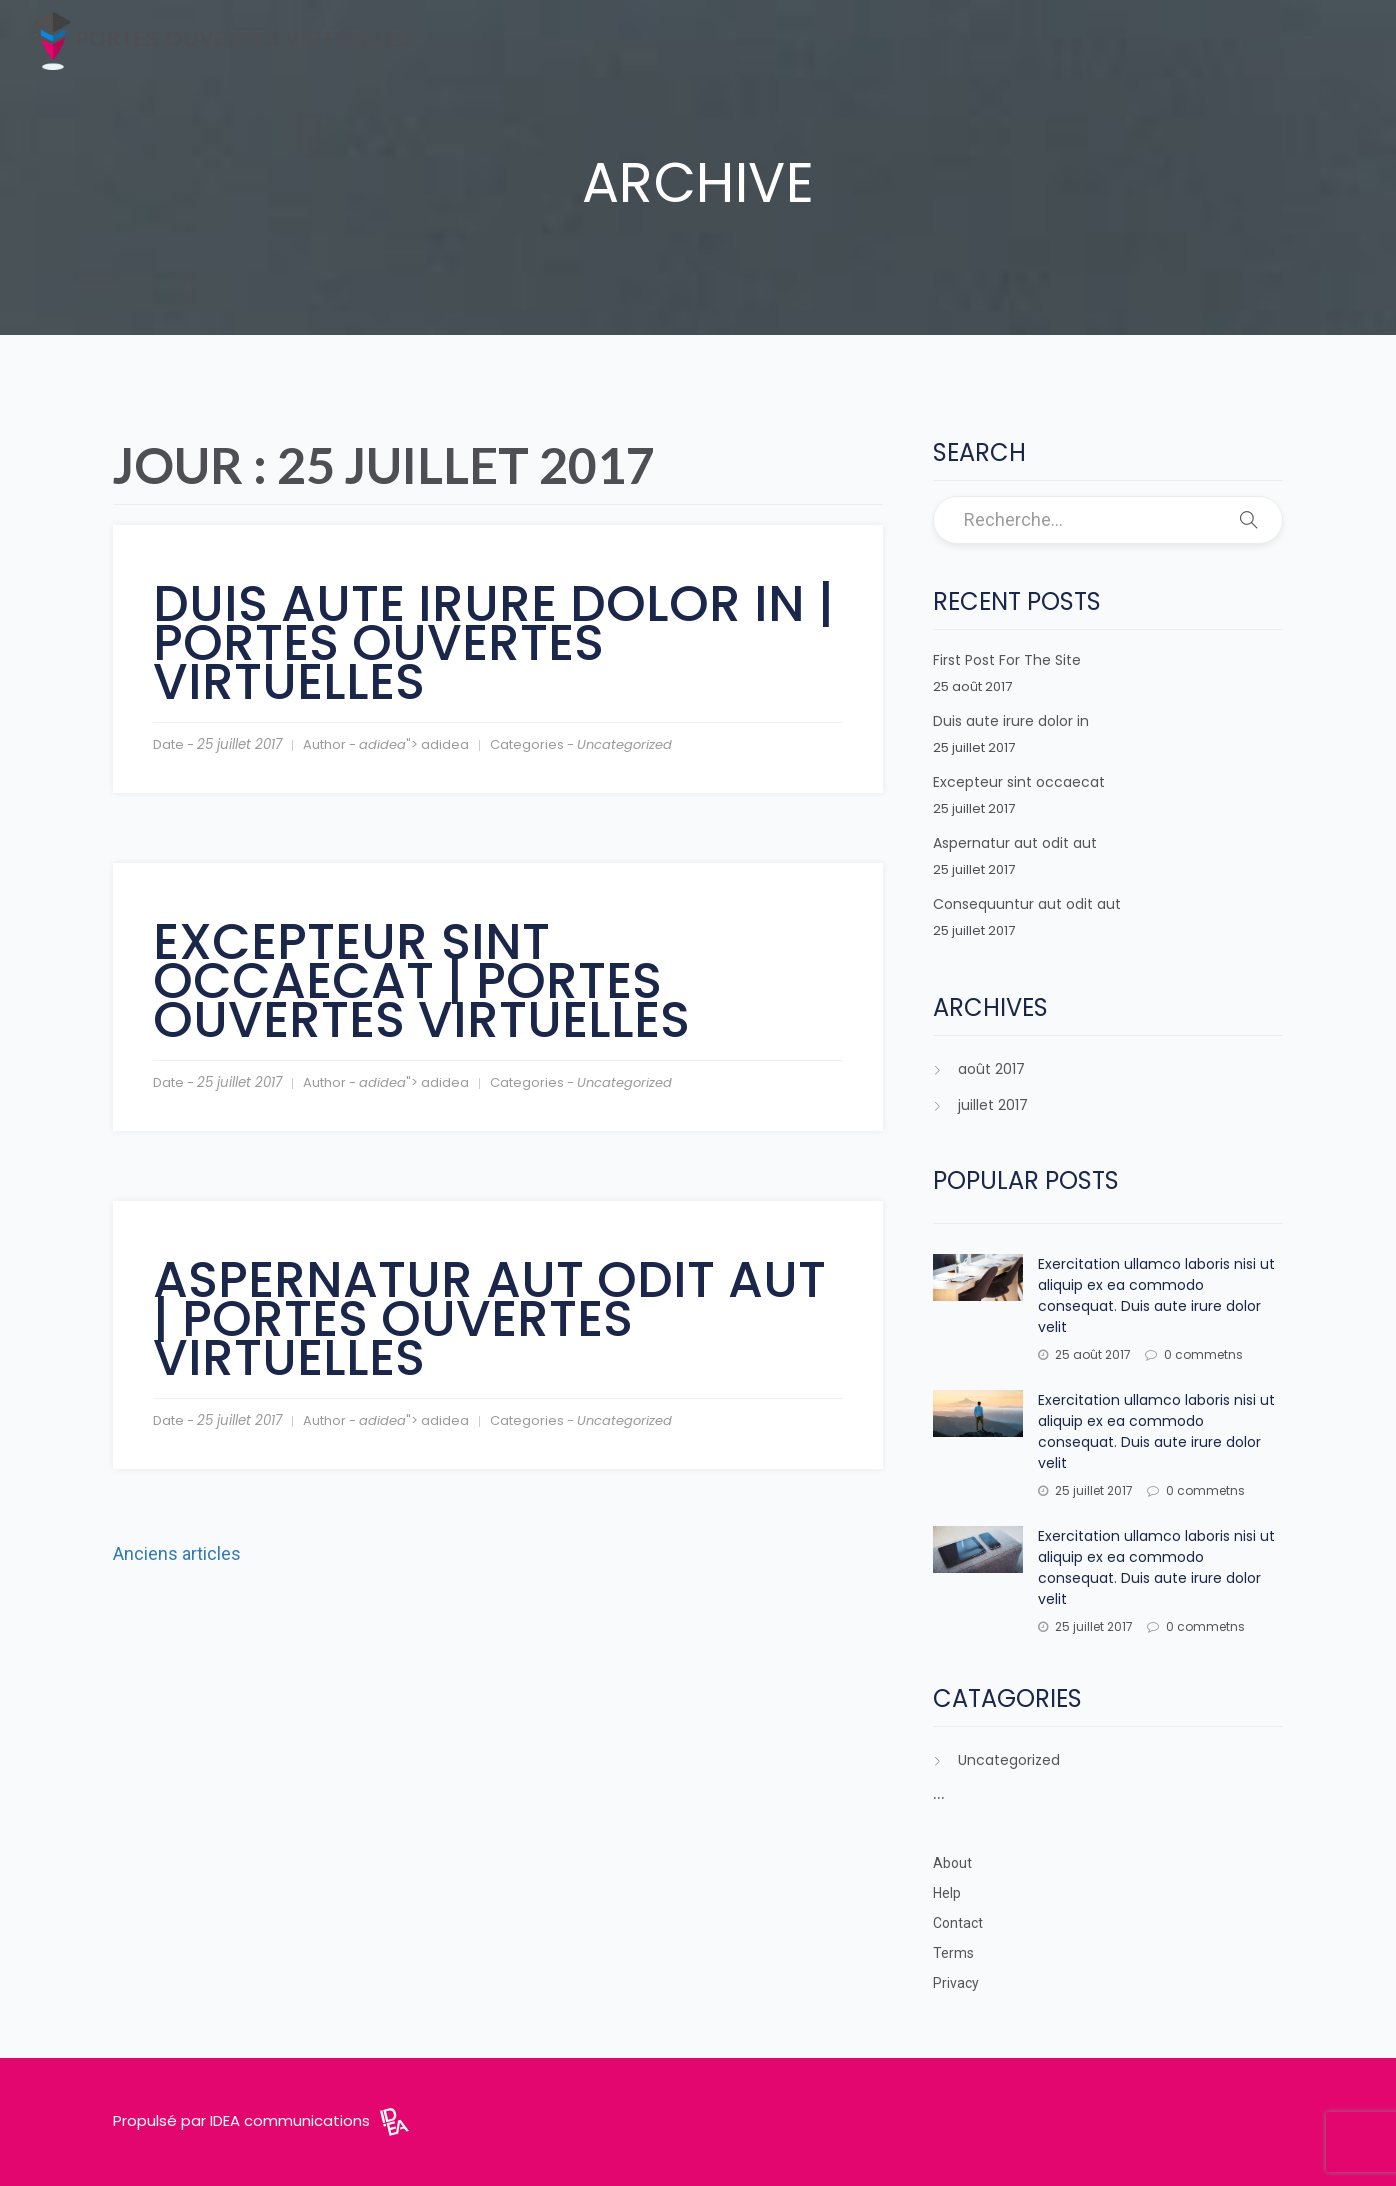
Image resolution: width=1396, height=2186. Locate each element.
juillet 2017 (993, 1105)
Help (947, 1893)
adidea (382, 744)
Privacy (956, 1983)
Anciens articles (177, 1553)
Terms (953, 1953)
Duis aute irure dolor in (1011, 721)
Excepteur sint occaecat (1019, 782)
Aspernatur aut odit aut (1015, 843)
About (952, 1863)
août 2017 (991, 1069)
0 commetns (1194, 1354)
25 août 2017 (1084, 1354)
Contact (958, 1923)
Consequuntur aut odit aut (1027, 904)
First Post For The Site (1007, 660)
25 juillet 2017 (1085, 1490)
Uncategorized (624, 744)
